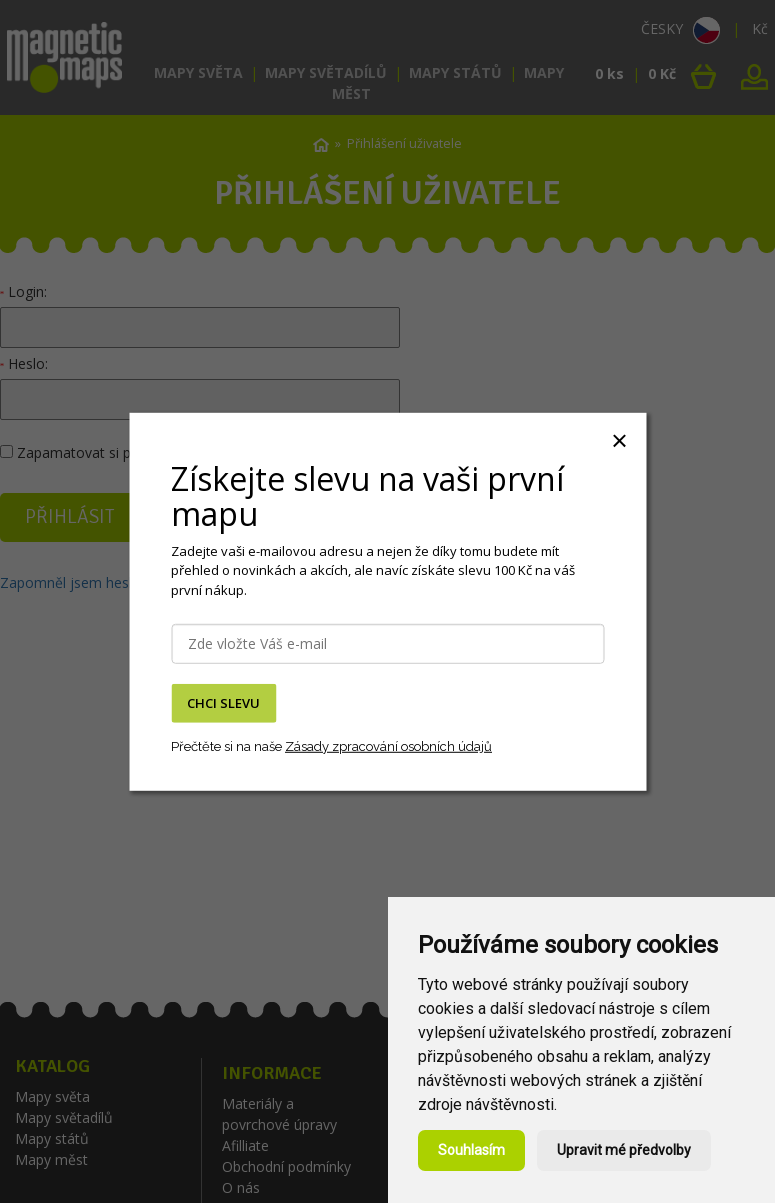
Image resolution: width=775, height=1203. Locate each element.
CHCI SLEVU (223, 703)
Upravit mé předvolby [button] (624, 1150)
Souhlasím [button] (471, 1150)
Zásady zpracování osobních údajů (388, 746)
